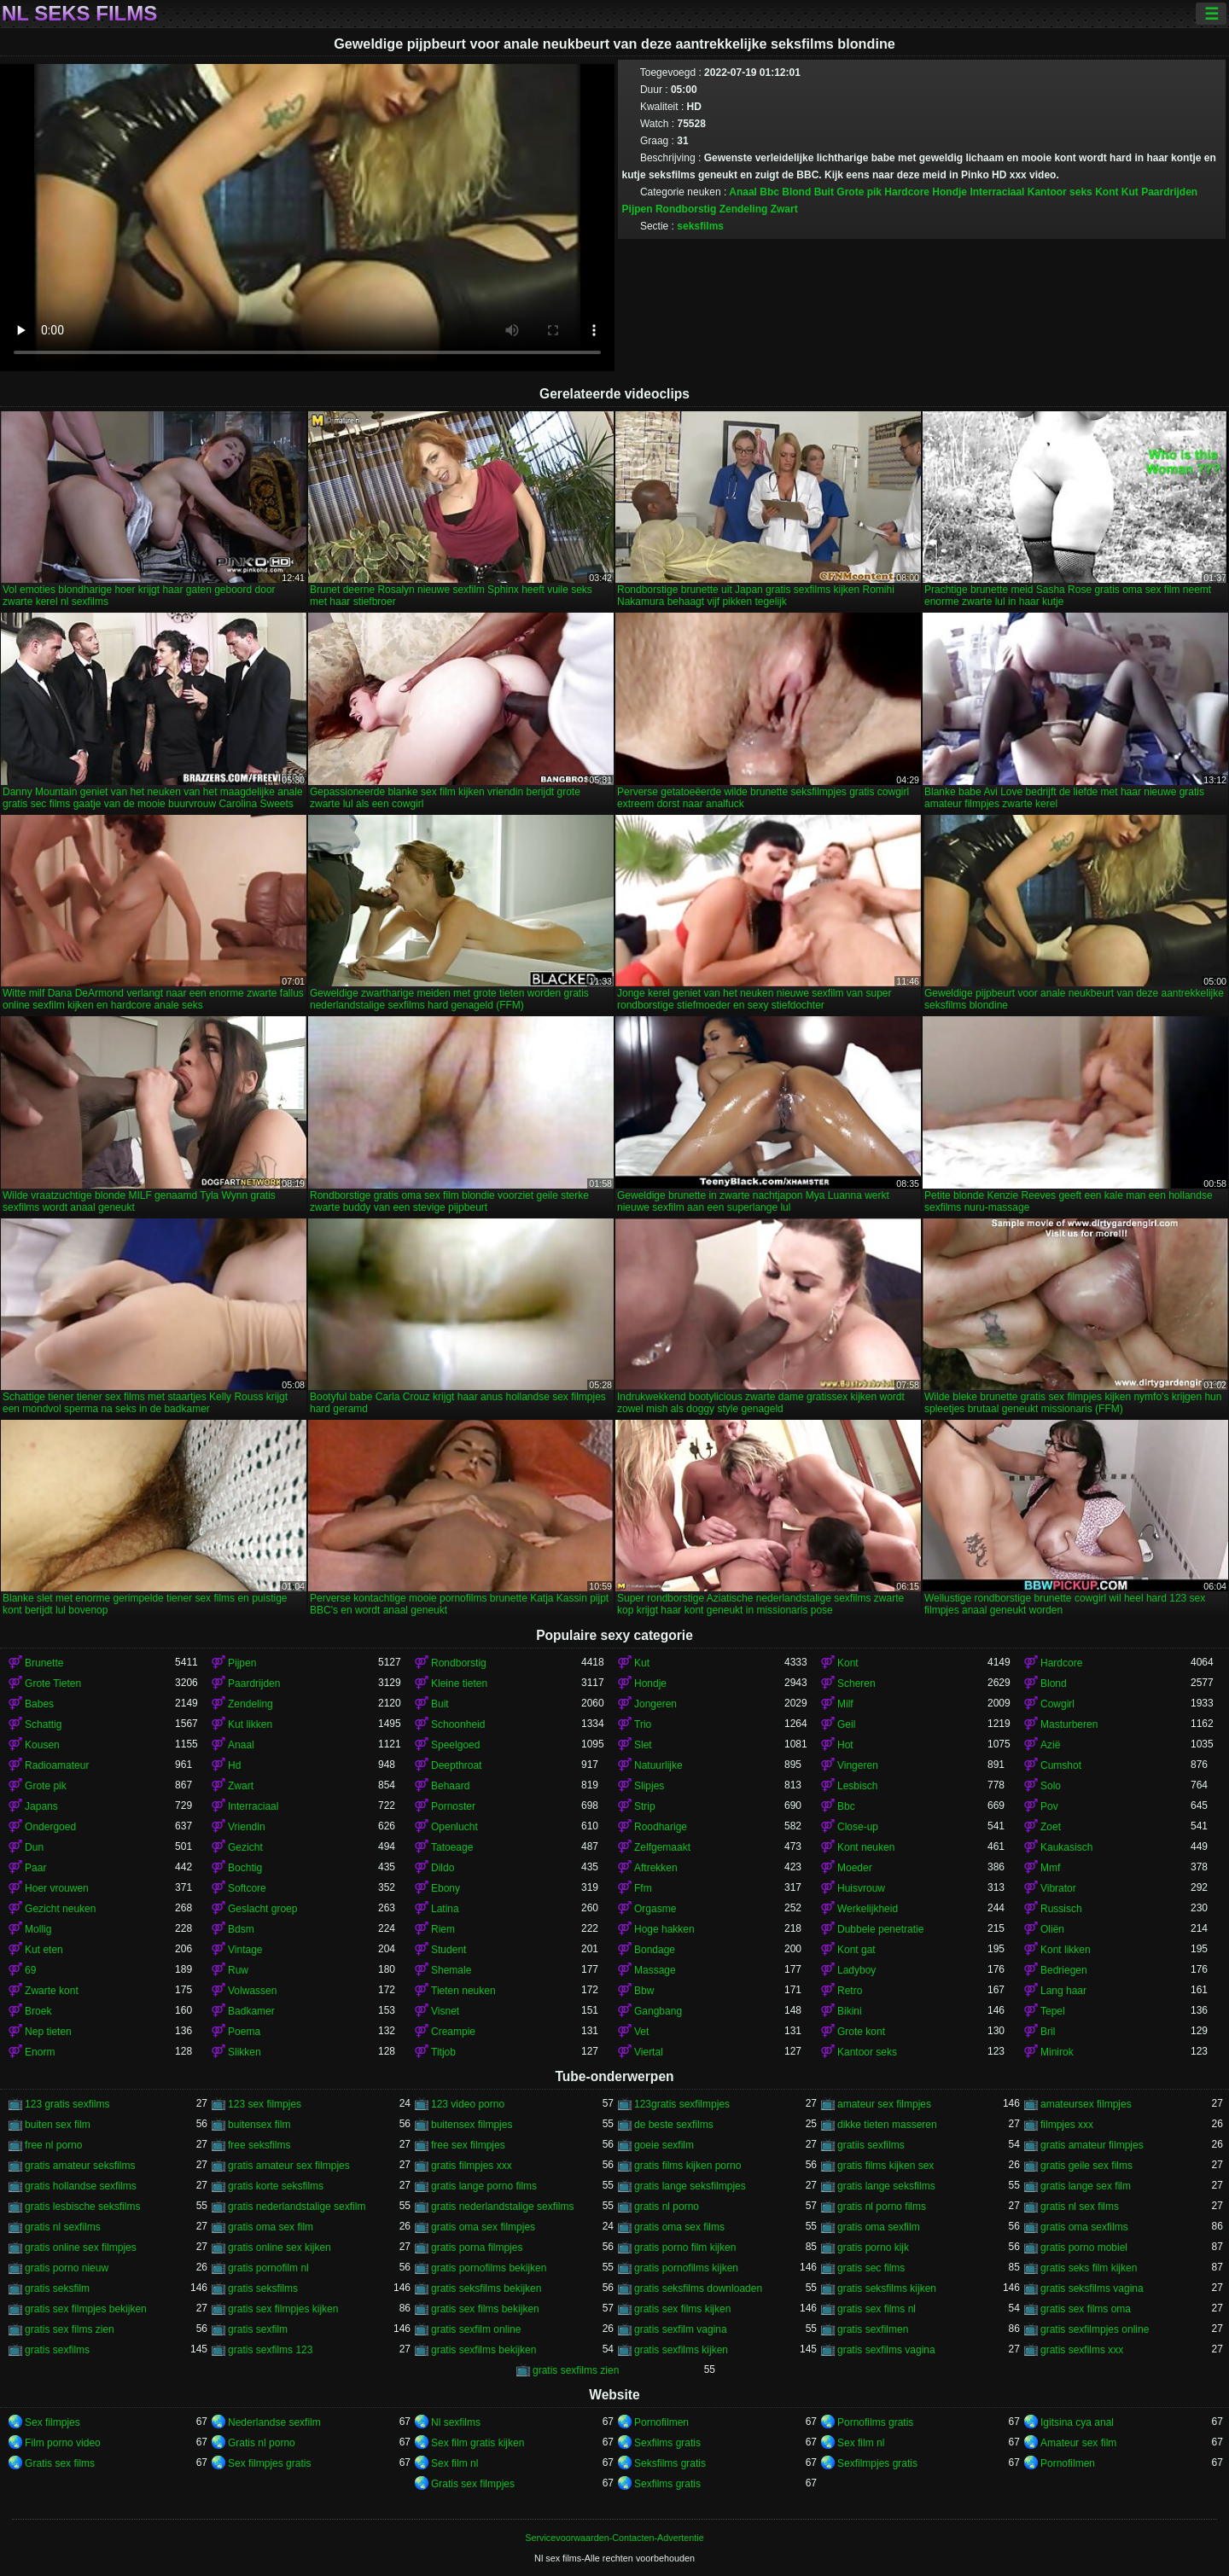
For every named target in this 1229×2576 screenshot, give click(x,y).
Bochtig (245, 1868)
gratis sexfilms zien (576, 2370)
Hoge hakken (664, 1929)
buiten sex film (57, 2125)
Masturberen (1069, 1724)
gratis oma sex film (270, 2227)
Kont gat (856, 1950)
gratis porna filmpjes (476, 2247)
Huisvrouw (861, 1888)
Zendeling (743, 209)
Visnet (445, 2011)
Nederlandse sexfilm (274, 2422)
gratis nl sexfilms (63, 2227)
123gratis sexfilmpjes (682, 2104)
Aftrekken (656, 1868)
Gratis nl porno (261, 2443)
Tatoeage (452, 1847)
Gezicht (245, 1847)
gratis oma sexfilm (878, 2227)
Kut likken (250, 1724)
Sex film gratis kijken (477, 2443)
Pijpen (637, 209)
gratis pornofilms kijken (686, 2268)
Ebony (445, 1888)
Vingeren (857, 1765)
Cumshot (1060, 1765)
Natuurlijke (658, 1765)
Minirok (1057, 2052)
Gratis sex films (60, 2463)
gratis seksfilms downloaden (698, 2288)
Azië (1050, 1745)
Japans (41, 1806)
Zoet (1050, 1827)
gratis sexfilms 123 (270, 2350)
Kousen (42, 1745)
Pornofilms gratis (875, 2422)
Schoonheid (458, 1724)
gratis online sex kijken (279, 2247)
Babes (39, 1704)
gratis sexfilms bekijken (483, 2350)
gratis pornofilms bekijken (488, 2268)
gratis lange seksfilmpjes (690, 2186)
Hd (234, 1765)
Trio (642, 1724)
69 (30, 1970)
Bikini (849, 2011)
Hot (845, 1745)
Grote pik (859, 192)
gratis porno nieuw (66, 2268)
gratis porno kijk (873, 2247)
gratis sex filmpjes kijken (283, 2309)
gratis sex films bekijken (485, 2309)
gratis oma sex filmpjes (483, 2227)
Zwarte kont (52, 1991)
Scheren (856, 1683)
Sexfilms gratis (667, 2443)
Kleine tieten (459, 1683)
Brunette (44, 1663)
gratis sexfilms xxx (1081, 2350)
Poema (244, 2032)
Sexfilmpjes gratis (877, 2463)
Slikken (244, 2052)
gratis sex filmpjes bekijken (86, 2309)
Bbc (769, 192)
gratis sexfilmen (872, 2329)
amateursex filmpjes (1086, 2104)
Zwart (784, 209)
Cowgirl (1057, 1704)
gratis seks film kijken (1088, 2268)
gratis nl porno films (881, 2207)
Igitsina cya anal (1077, 2422)
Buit (824, 192)
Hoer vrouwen (57, 1888)
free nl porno (53, 2145)
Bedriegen (1063, 1970)
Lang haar (1063, 1991)
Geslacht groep (262, 1909)
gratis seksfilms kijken (886, 2288)
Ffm (643, 1888)
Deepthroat (456, 1765)
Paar (35, 1868)
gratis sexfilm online (476, 2329)
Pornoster (453, 1806)
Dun (34, 1847)
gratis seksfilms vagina (1092, 2288)
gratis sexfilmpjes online (1094, 2329)
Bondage (654, 1950)
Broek (38, 2011)
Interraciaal (997, 192)
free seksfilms (259, 2145)
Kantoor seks (1060, 192)
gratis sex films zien (69, 2329)
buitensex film (259, 2125)
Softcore (247, 1888)
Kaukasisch (1066, 1847)
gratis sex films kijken (682, 2309)
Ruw (238, 1970)
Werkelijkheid (867, 1909)
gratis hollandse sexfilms (81, 2186)
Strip (644, 1806)
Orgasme (655, 1909)
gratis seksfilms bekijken (486, 2288)
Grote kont (861, 2032)
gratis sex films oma (1085, 2309)
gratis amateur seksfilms (80, 2166)
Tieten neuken (463, 1991)
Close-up (857, 1827)
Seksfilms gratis (670, 2463)
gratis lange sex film (1085, 2186)
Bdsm (241, 1929)
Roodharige (660, 1827)
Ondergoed (50, 1827)
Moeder (854, 1868)
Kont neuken (865, 1847)
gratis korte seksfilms (275, 2186)
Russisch (1061, 1909)
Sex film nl (860, 2443)
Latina (445, 1909)
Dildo (442, 1868)
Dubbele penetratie (880, 1929)
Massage (655, 1970)
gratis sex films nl (876, 2309)
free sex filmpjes (468, 2145)
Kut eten (44, 1950)
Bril (1047, 2032)
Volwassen (252, 1991)
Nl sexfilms (456, 2422)
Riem (443, 1929)
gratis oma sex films (679, 2227)
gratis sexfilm (258, 2329)
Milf (845, 1704)
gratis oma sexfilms (1084, 2227)
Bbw (644, 1991)
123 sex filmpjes (264, 2104)
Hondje (949, 192)
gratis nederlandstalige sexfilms (502, 2207)
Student (448, 1950)
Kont (1106, 192)
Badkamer (251, 2011)
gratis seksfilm (57, 2288)
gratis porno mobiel (1083, 2247)
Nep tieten (48, 2032)
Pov (1049, 1806)
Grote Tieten (53, 1683)
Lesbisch (857, 1786)
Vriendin (246, 1827)
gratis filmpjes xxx (471, 2166)
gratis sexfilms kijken (681, 2350)
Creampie (453, 2032)
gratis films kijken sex (885, 2166)
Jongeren (655, 1704)
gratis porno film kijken (685, 2247)
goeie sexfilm (664, 2145)
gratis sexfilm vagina (680, 2329)
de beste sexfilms (674, 2125)
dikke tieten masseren (887, 2125)
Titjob (443, 2052)
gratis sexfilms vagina (886, 2350)
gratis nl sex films (1079, 2207)
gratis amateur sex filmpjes (289, 2166)
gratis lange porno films (484, 2186)
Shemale (451, 1970)
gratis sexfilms (57, 2350)
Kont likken (1065, 1950)
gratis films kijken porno (687, 2166)
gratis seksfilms (263, 2288)
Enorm (40, 2052)
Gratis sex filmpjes (473, 2484)
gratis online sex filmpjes (81, 2247)
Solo (1050, 1786)
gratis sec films (871, 2268)
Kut (1130, 192)
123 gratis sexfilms (67, 2104)
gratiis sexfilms (871, 2145)
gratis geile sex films (1086, 2166)
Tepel (1052, 2011)
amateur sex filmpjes (884, 2104)
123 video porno (467, 2104)
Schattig (43, 1724)
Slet (643, 1745)
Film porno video (63, 2443)
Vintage (245, 1950)
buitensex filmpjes (471, 2125)
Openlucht (454, 1827)
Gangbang (658, 2011)
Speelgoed (455, 1745)
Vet (641, 2032)
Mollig (38, 1929)
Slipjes (649, 1786)
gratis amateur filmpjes (1092, 2145)
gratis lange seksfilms (886, 2186)
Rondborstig (685, 209)
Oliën (1052, 1929)
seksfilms (700, 226)
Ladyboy (856, 1970)
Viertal (648, 2052)
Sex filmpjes (52, 2422)
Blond (796, 192)
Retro (849, 1991)
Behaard (450, 1786)
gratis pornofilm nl (268, 2268)
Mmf (1050, 1868)
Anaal (743, 192)
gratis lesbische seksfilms (82, 2207)
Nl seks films (79, 14)
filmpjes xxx (1066, 2125)
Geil (846, 1724)
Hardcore (906, 192)
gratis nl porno (666, 2207)
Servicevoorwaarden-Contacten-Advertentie (614, 2537)
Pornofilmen (661, 2422)
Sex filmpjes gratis (269, 2463)
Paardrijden (1169, 192)
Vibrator (1058, 1888)
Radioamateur (57, 1765)
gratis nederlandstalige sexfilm (296, 2207)
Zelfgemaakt (662, 1847)
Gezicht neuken (60, 1909)
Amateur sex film (1078, 2443)
